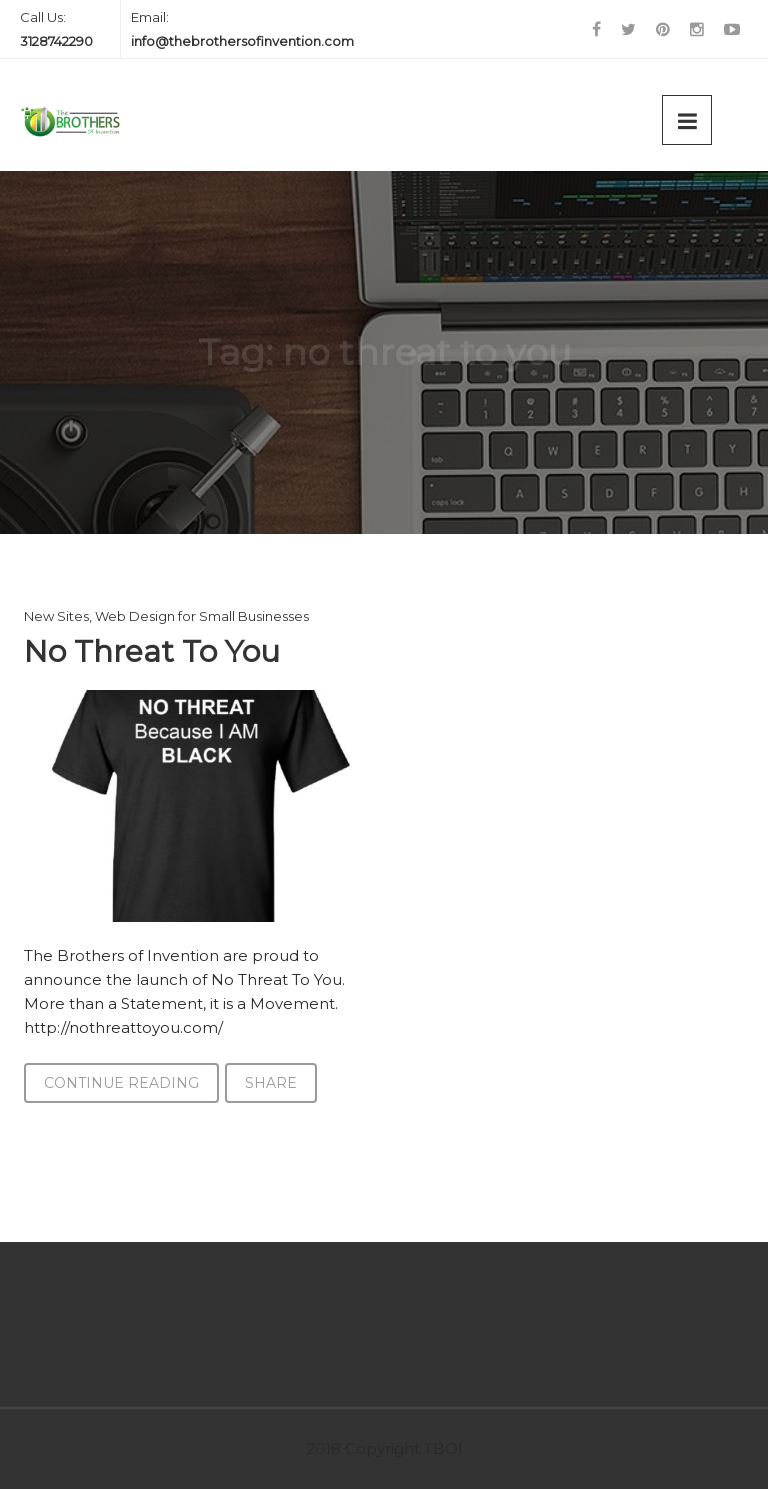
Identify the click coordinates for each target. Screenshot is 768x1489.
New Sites (56, 616)
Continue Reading (121, 1083)
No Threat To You (152, 651)
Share (271, 1083)
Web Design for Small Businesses (202, 616)
